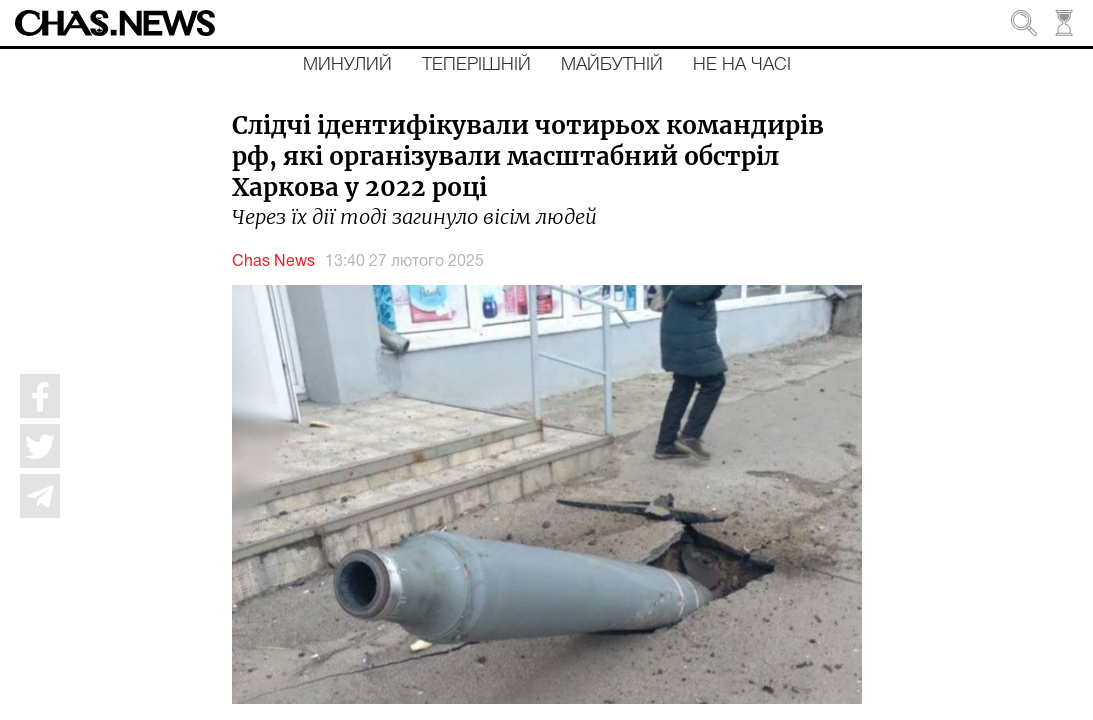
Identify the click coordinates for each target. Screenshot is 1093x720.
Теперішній (476, 65)
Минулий (347, 65)
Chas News (273, 262)
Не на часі (742, 65)
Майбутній (612, 65)
